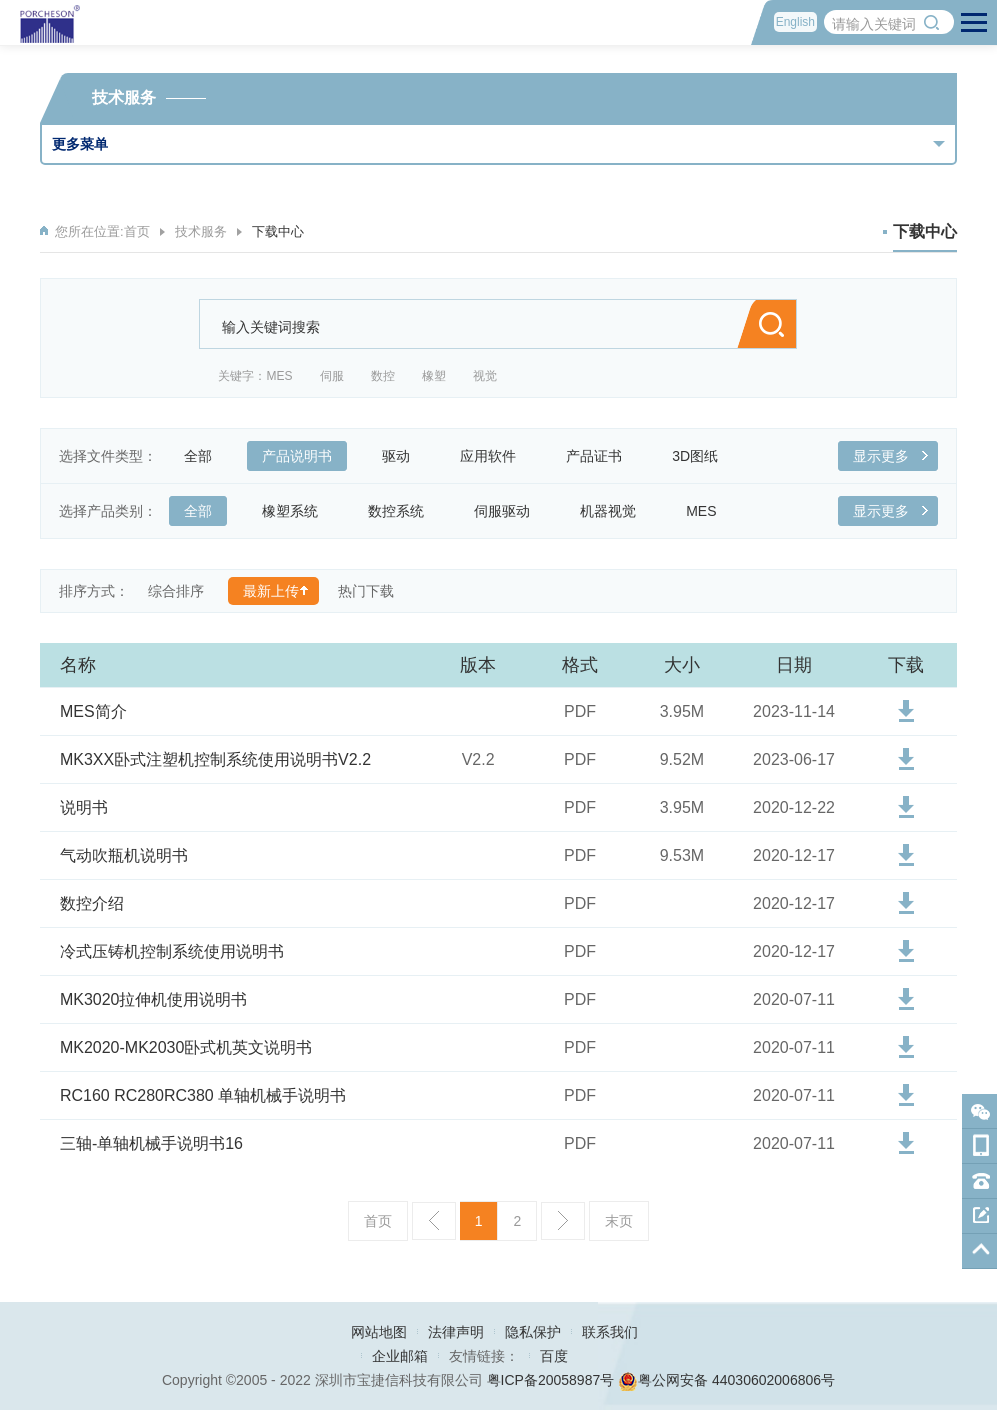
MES (279, 376)
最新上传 (271, 591)
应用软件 (495, 456)
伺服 (332, 376)
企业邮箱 (400, 1356)
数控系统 (403, 511)
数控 (383, 376)
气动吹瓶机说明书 (124, 855)
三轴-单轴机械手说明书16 (151, 1143)
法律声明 (456, 1332)
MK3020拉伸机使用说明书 (154, 999)
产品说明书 (304, 456)
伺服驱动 (509, 511)
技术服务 (201, 231)
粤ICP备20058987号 (551, 1380)
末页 (619, 1221)
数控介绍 (92, 903)
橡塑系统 (297, 511)
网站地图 (379, 1332)
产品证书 (601, 456)
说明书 (84, 807)
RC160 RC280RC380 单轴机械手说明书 (203, 1095)
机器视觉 (615, 511)
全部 (205, 456)
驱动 (403, 456)
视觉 (485, 376)
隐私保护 (533, 1332)
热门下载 (366, 591)
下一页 (563, 1221)
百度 (554, 1356)
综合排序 (176, 591)
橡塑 (434, 376)
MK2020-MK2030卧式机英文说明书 (186, 1047)
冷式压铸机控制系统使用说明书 (172, 951)
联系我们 (610, 1332)
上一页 (434, 1221)
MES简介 (93, 711)
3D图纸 (702, 456)
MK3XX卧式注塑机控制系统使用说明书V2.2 (215, 759)
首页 (137, 231)
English (795, 22)
